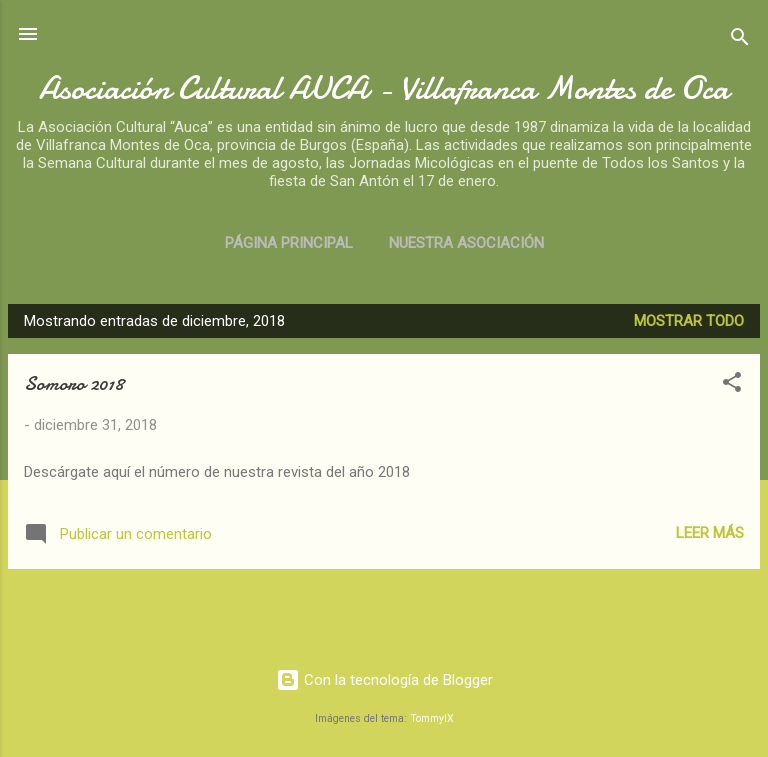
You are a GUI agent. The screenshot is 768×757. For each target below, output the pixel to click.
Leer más (710, 533)
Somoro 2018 (74, 383)
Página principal (289, 243)
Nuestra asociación (466, 243)
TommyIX (432, 718)
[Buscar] (740, 40)
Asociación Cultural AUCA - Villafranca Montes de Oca (384, 88)
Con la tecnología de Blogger (384, 680)
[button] (732, 385)
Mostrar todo (689, 321)
